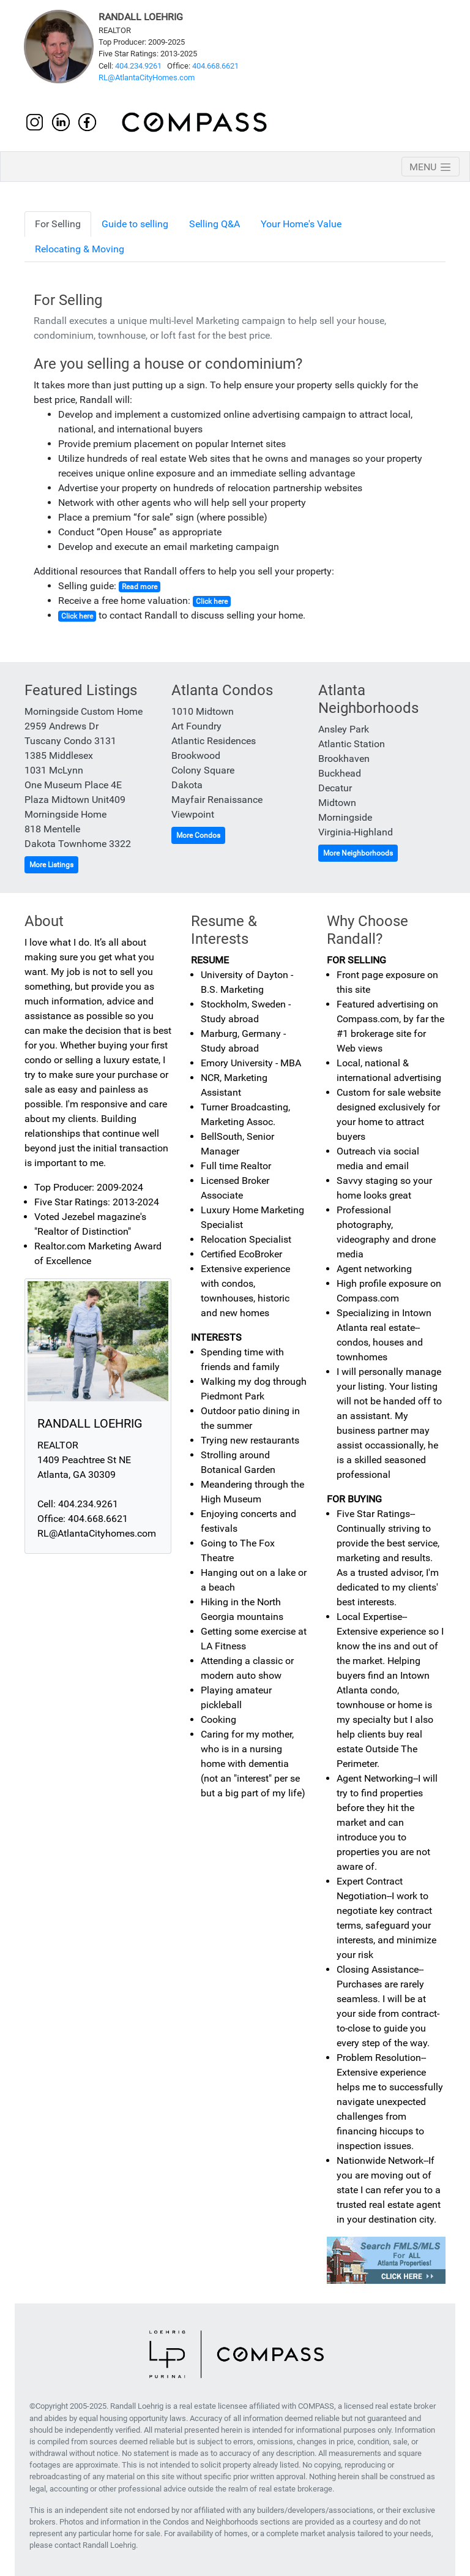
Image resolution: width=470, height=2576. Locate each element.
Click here (212, 601)
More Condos (198, 835)
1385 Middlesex (58, 755)
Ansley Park (343, 729)
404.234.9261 (138, 65)
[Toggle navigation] (430, 166)
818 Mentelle (52, 829)
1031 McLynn (53, 770)
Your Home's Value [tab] (301, 224)
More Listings (51, 865)
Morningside (345, 817)
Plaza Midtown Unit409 (74, 799)
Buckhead (339, 773)
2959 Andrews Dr (61, 726)
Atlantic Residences (213, 741)
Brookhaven (344, 758)
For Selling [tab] (58, 224)
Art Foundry (196, 726)
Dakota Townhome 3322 (77, 843)
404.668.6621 (215, 65)
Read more (139, 586)
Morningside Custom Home (83, 711)
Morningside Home (65, 814)
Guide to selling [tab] (135, 224)
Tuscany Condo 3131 (70, 741)
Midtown (337, 802)
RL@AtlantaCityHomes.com (147, 77)
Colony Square (202, 770)
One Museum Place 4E (73, 785)
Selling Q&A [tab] (214, 224)
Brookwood (195, 755)
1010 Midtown (202, 711)
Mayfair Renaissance (217, 799)
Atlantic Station (351, 744)
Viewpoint (192, 814)
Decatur (335, 788)
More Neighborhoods (358, 853)
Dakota (187, 785)
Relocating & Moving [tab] (79, 249)
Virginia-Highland (355, 832)
